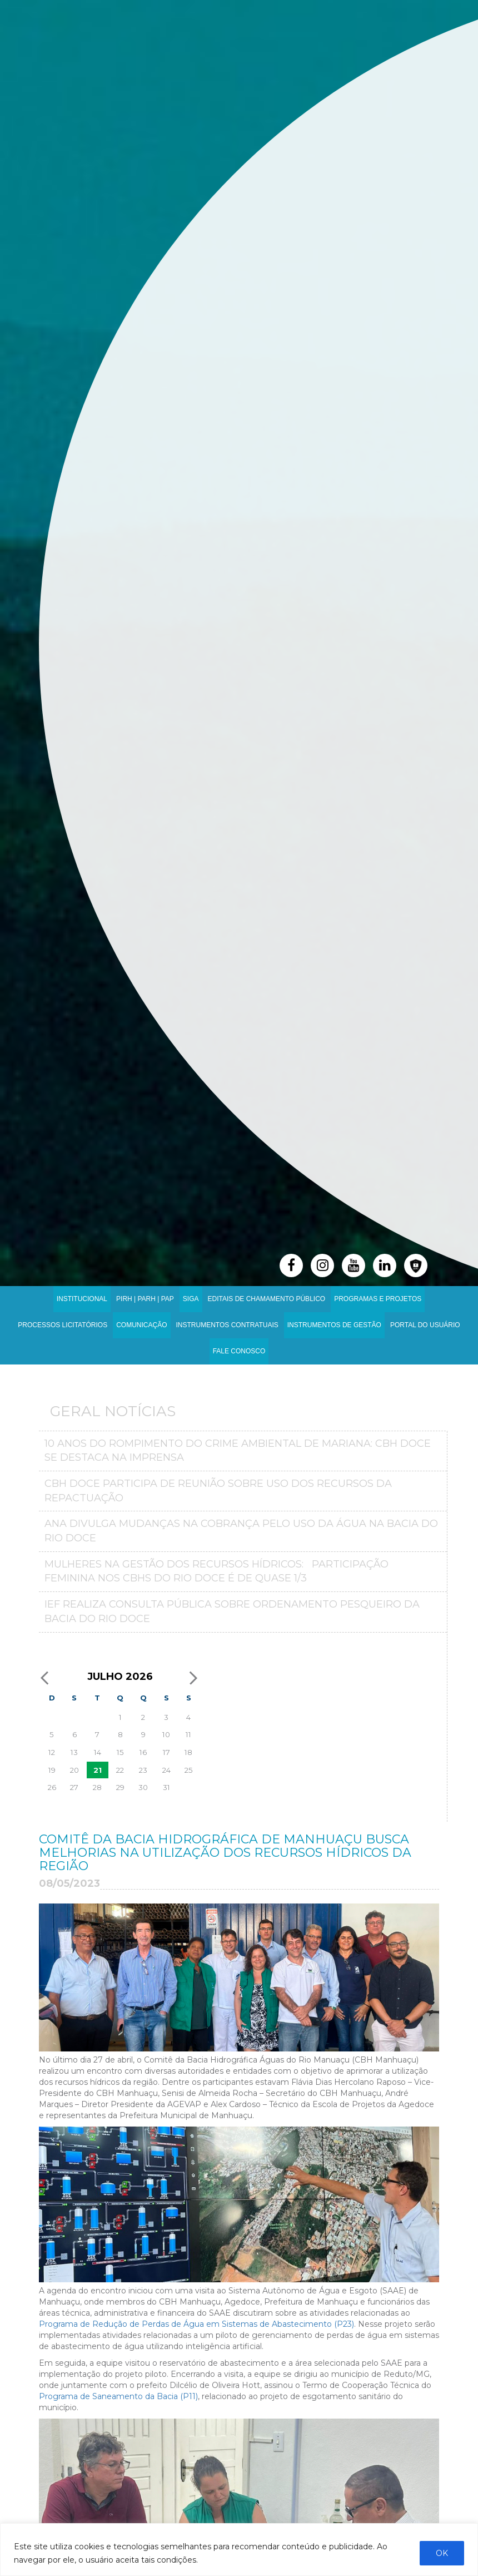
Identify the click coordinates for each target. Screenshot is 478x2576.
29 (120, 1787)
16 (143, 1752)
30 (143, 1787)
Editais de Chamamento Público (267, 1299)
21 (97, 1770)
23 (143, 1770)
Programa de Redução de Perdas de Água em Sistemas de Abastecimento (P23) (196, 2324)
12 (51, 1752)
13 (74, 1752)
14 (97, 1752)
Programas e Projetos (377, 1299)
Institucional (82, 1299)
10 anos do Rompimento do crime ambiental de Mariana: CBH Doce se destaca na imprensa (237, 1450)
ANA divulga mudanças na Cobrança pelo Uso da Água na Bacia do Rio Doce (241, 1530)
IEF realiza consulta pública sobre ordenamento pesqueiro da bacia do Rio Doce (232, 1611)
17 (166, 1752)
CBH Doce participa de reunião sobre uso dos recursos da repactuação (218, 1490)
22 (120, 1770)
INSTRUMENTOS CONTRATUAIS (227, 1325)
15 (120, 1752)
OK (442, 2553)
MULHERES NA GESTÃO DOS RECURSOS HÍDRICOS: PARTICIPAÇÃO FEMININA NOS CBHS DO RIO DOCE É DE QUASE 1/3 (216, 1571)
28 (97, 1787)
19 (52, 1770)
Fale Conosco (239, 1351)
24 (166, 1770)
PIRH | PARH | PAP (145, 1299)
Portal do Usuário (425, 1325)
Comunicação (141, 1325)
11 (188, 1734)
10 (166, 1734)
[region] (239, 2549)
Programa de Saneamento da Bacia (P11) (118, 2396)
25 (189, 1770)
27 (74, 1787)
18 (188, 1752)
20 (74, 1770)
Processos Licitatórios (62, 1325)
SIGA (191, 1299)
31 (166, 1787)
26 (52, 1787)
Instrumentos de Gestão (334, 1325)
